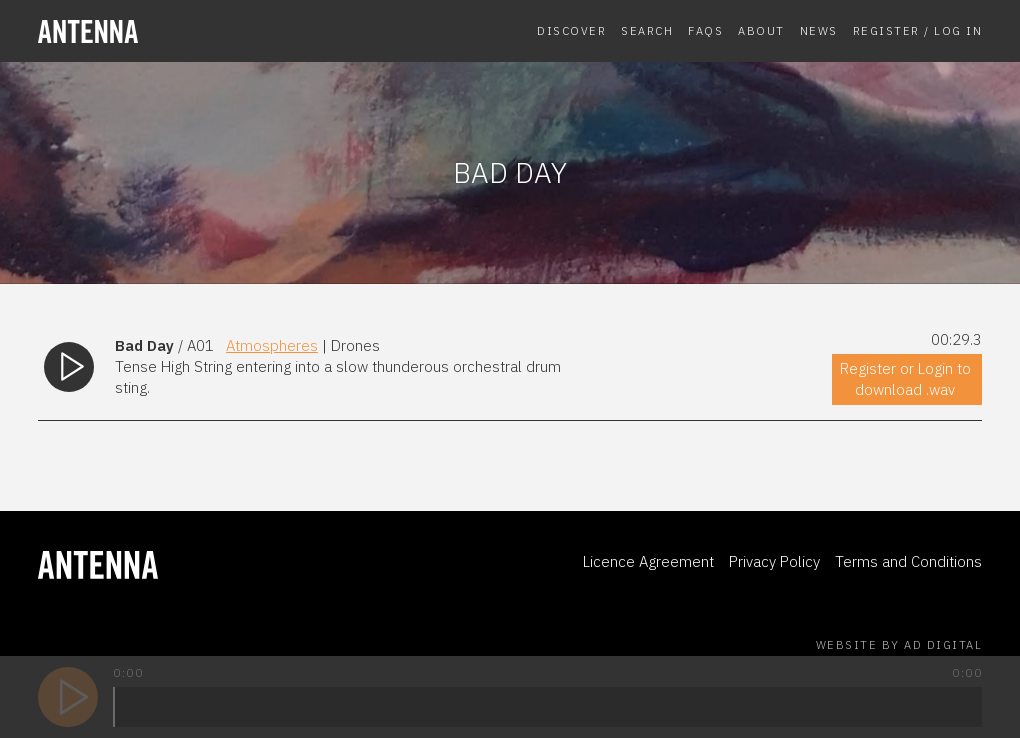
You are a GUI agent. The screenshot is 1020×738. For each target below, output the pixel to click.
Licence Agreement (648, 561)
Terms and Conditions (908, 561)
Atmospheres (272, 345)
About (761, 30)
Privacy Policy (774, 561)
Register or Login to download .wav (905, 379)
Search (647, 30)
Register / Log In (918, 30)
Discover (571, 30)
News (819, 30)
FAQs (705, 30)
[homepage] (144, 31)
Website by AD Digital (899, 645)
